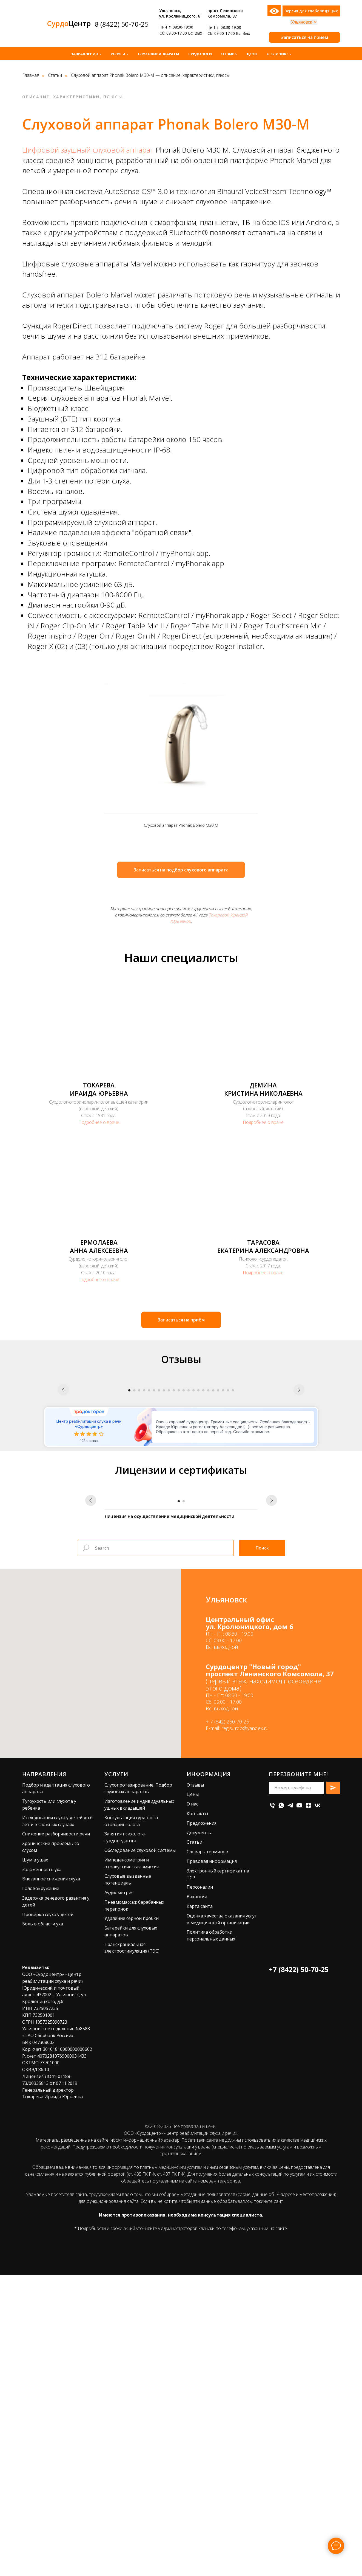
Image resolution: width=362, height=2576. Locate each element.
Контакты (197, 2115)
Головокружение (40, 2190)
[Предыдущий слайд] (63, 1457)
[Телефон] (272, 2106)
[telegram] (290, 2106)
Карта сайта (200, 2207)
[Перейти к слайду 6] (154, 1541)
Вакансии (197, 2198)
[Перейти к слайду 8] (164, 1541)
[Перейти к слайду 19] (218, 1541)
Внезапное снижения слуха (51, 2180)
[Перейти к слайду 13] (188, 1541)
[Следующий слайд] (298, 1457)
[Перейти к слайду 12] (184, 1541)
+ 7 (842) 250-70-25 (227, 2023)
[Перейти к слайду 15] (198, 1541)
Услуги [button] (117, 53)
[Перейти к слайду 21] (228, 1541)
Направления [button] (84, 53)
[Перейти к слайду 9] (169, 1541)
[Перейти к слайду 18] (213, 1541)
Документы (199, 2134)
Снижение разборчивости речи (56, 2135)
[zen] (308, 2106)
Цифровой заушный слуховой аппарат (88, 150)
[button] (304, 37)
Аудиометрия (118, 2194)
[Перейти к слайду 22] (233, 1541)
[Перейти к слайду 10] (174, 1541)
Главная (30, 75)
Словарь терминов (207, 2153)
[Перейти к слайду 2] (134, 1541)
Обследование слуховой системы (140, 2151)
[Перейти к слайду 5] (149, 1541)
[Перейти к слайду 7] (159, 1541)
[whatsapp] (281, 2106)
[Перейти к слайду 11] (179, 1541)
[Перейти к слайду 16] (203, 1541)
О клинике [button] (277, 53)
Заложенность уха (41, 2171)
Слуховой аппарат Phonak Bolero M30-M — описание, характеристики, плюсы (150, 75)
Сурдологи (200, 53)
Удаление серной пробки (131, 2220)
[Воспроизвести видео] (181, 1457)
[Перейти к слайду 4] (144, 1541)
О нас (192, 2105)
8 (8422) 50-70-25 (122, 24)
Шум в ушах (35, 2161)
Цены (252, 53)
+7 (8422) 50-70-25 (299, 2271)
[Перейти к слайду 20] (223, 1541)
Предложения (201, 2124)
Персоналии (200, 2189)
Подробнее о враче (98, 1122)
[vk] (317, 2106)
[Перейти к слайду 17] (208, 1541)
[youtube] (299, 2106)
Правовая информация (212, 2162)
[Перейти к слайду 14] (193, 1541)
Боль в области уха (42, 2225)
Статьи (55, 75)
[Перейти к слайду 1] (129, 1541)
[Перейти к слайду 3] (139, 1541)
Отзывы (229, 53)
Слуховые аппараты (158, 53)
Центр (69, 23)
